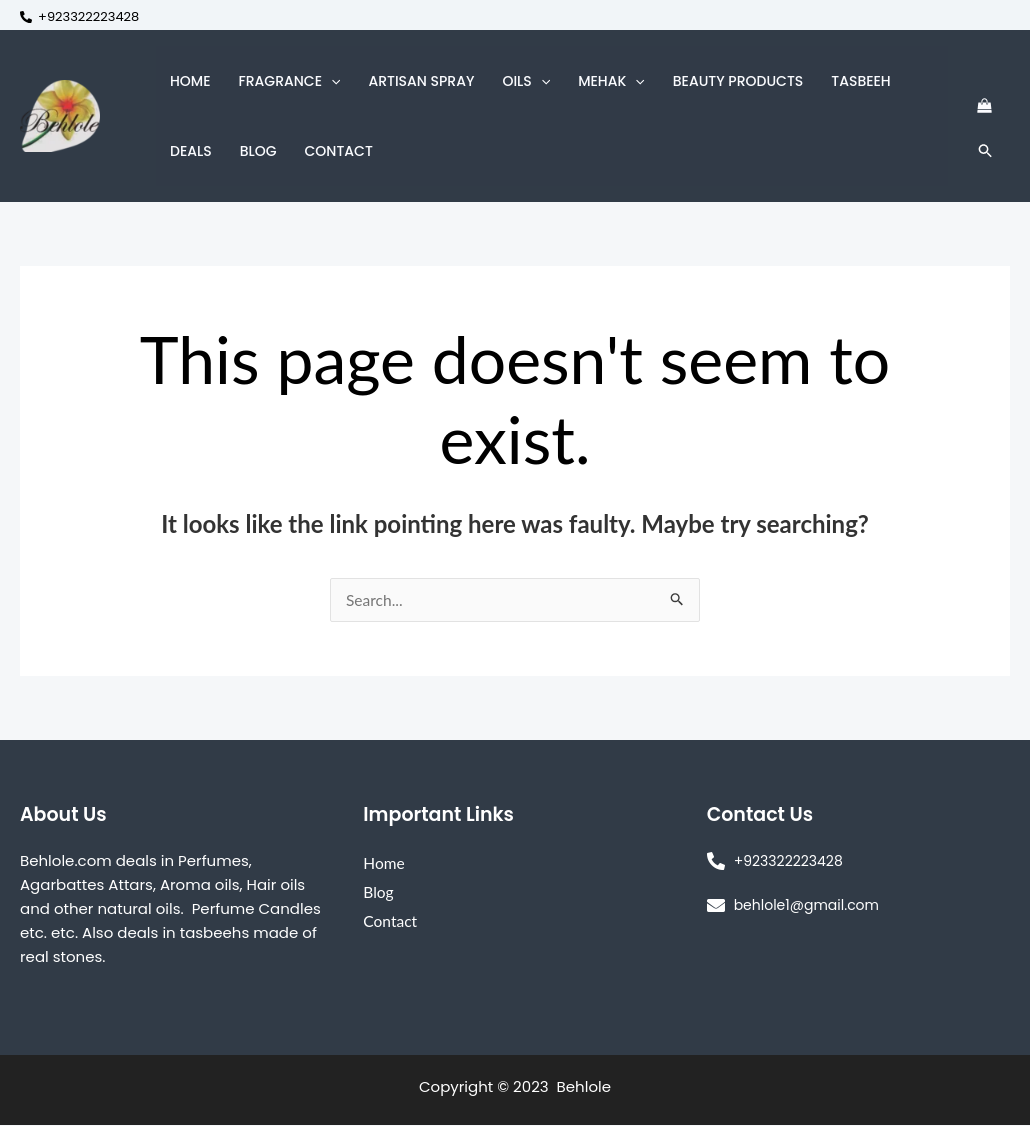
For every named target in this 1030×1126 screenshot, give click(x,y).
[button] (331, 81)
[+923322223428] (79, 17)
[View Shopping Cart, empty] (984, 105)
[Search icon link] (986, 151)
